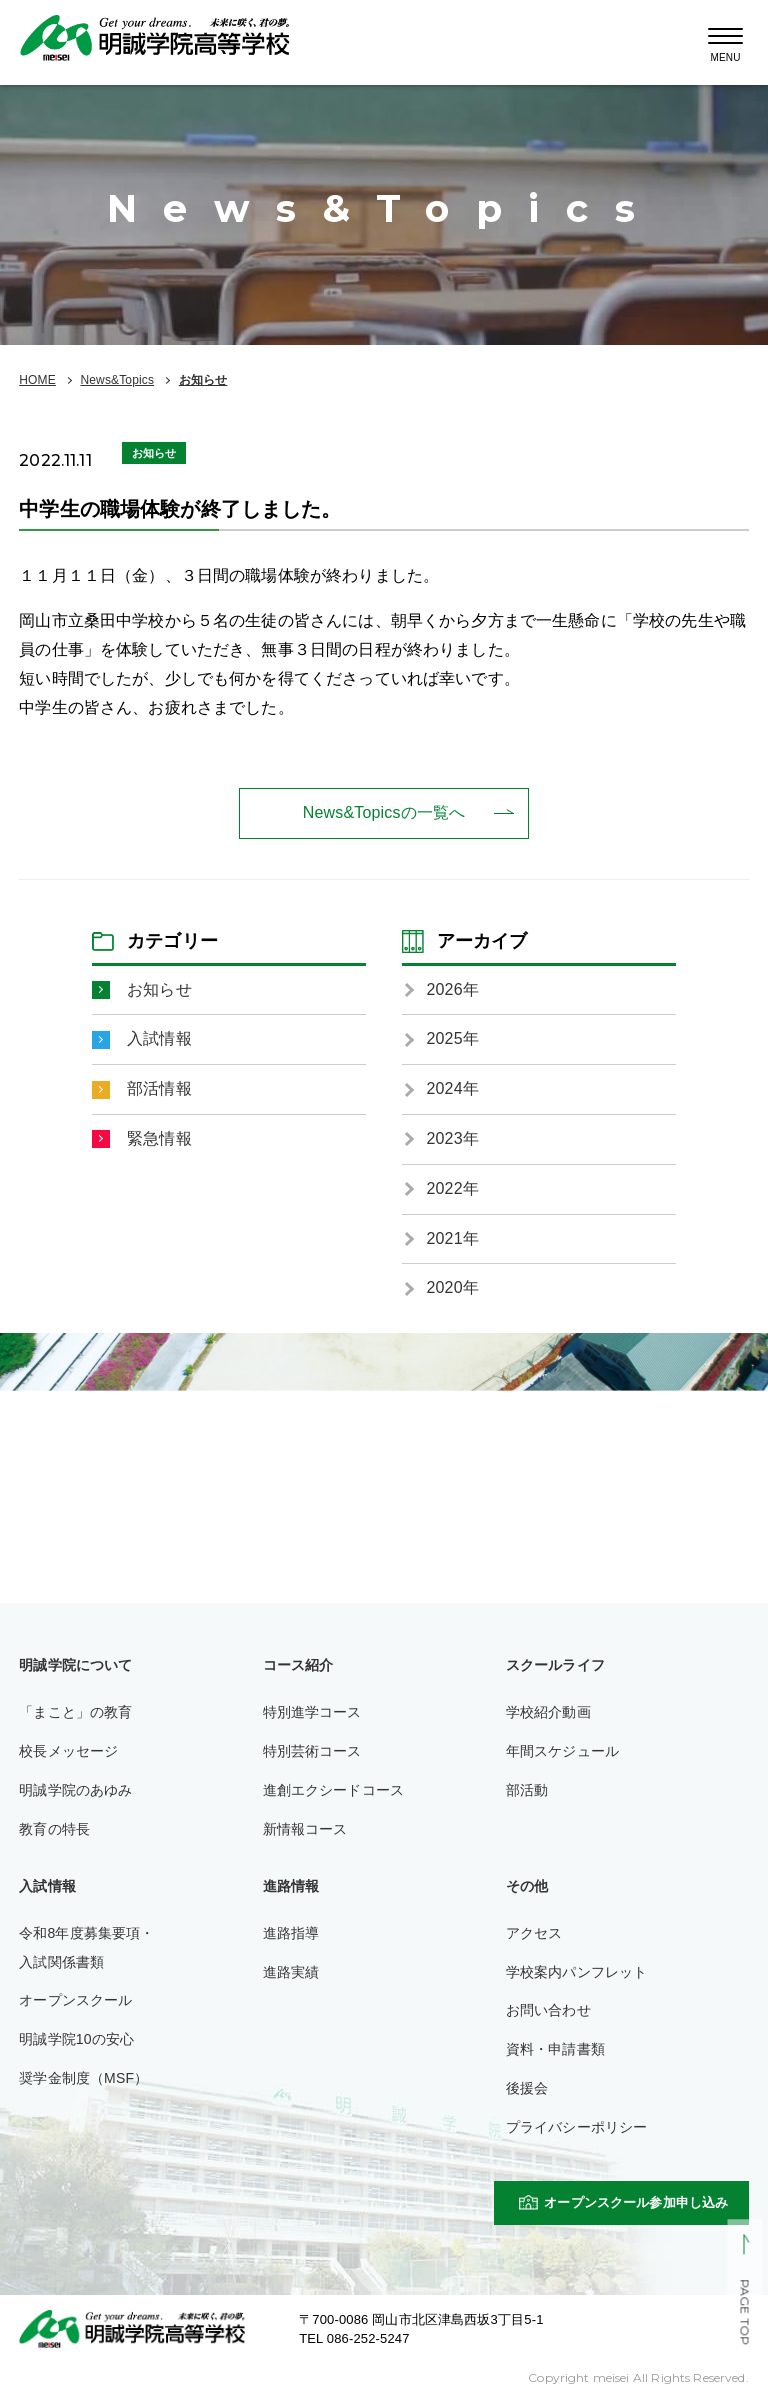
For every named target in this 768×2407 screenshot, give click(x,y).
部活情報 (159, 1088)
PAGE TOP (744, 2313)
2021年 (453, 1238)
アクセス (534, 1933)
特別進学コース (312, 1712)
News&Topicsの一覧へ (384, 812)
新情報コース (305, 1829)
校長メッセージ (68, 1751)
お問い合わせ (548, 2010)
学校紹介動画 (548, 1712)
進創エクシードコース (334, 1790)
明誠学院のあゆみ (75, 1790)
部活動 (527, 1790)
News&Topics (117, 380)
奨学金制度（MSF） (83, 2078)
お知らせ (203, 380)
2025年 (453, 1038)
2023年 (453, 1138)
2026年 (453, 989)
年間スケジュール (562, 1751)
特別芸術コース (312, 1751)
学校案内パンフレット (577, 1972)
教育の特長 (54, 1829)
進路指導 (291, 1933)
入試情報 (159, 1038)
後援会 (527, 2088)
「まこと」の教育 (75, 1712)
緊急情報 (159, 1138)
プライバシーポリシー (577, 2127)
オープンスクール (75, 2000)
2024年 (453, 1088)
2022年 (453, 1188)
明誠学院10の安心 (76, 2039)
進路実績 (291, 1972)
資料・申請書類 (555, 2049)
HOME (37, 380)
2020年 (453, 1287)
